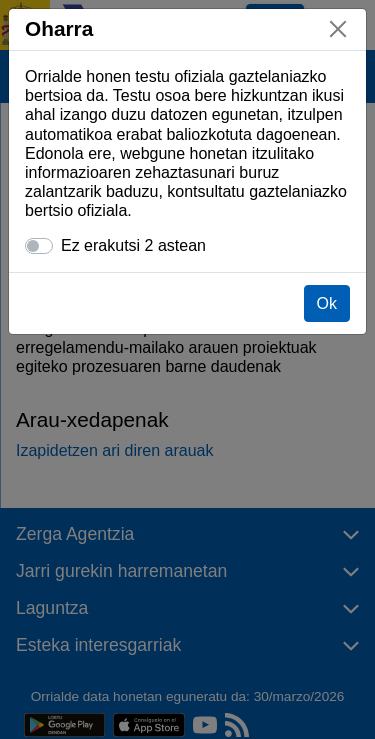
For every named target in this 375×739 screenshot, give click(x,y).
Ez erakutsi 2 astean (133, 245)
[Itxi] (338, 29)
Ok (327, 303)
